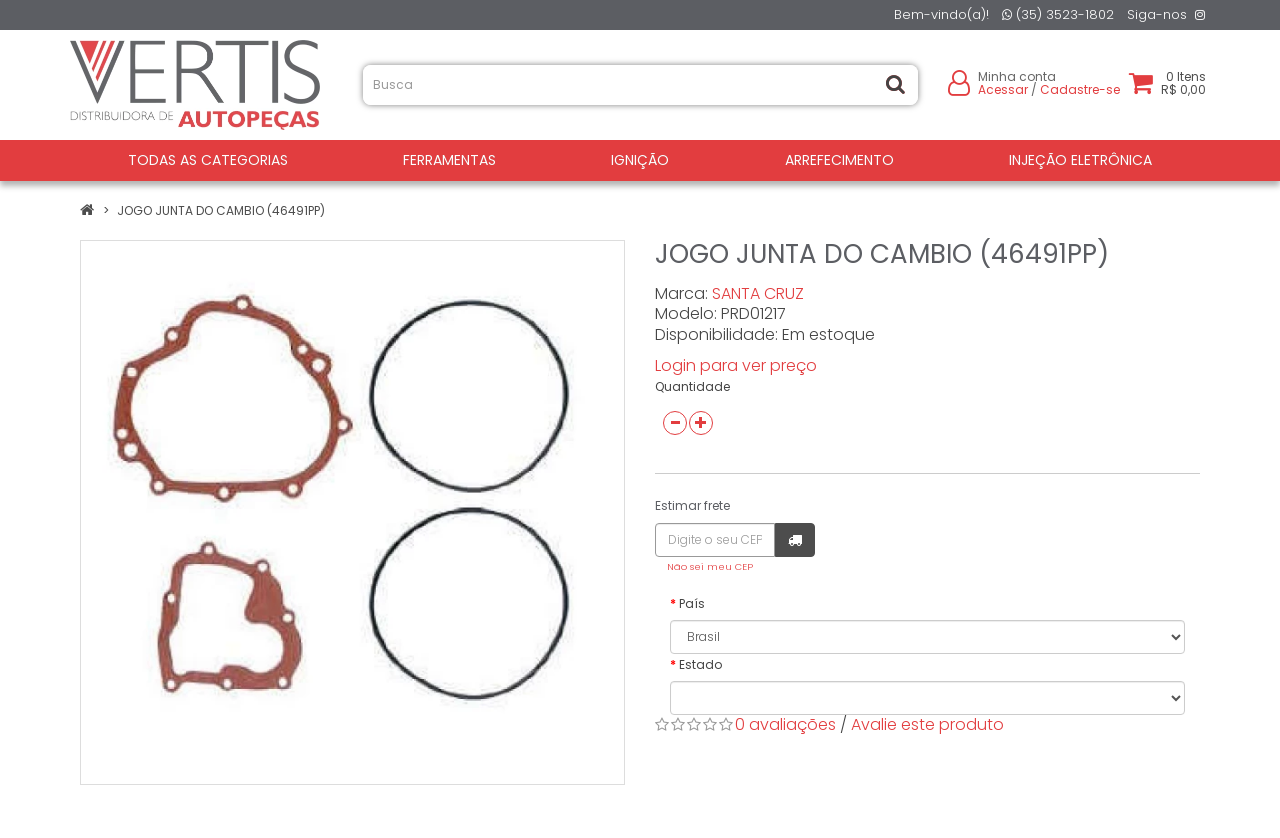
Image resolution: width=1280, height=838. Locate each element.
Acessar (1003, 89)
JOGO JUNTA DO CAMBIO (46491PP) (221, 210)
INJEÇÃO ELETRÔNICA (1080, 160)
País (692, 603)
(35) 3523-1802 (1058, 14)
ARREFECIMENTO (839, 160)
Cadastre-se (1080, 89)
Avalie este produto (927, 724)
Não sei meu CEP (710, 566)
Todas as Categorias (208, 160)
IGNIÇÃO (640, 160)
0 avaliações (785, 724)
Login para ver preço (736, 365)
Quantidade (692, 386)
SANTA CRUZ (758, 293)
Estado (700, 664)
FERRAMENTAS (449, 160)
